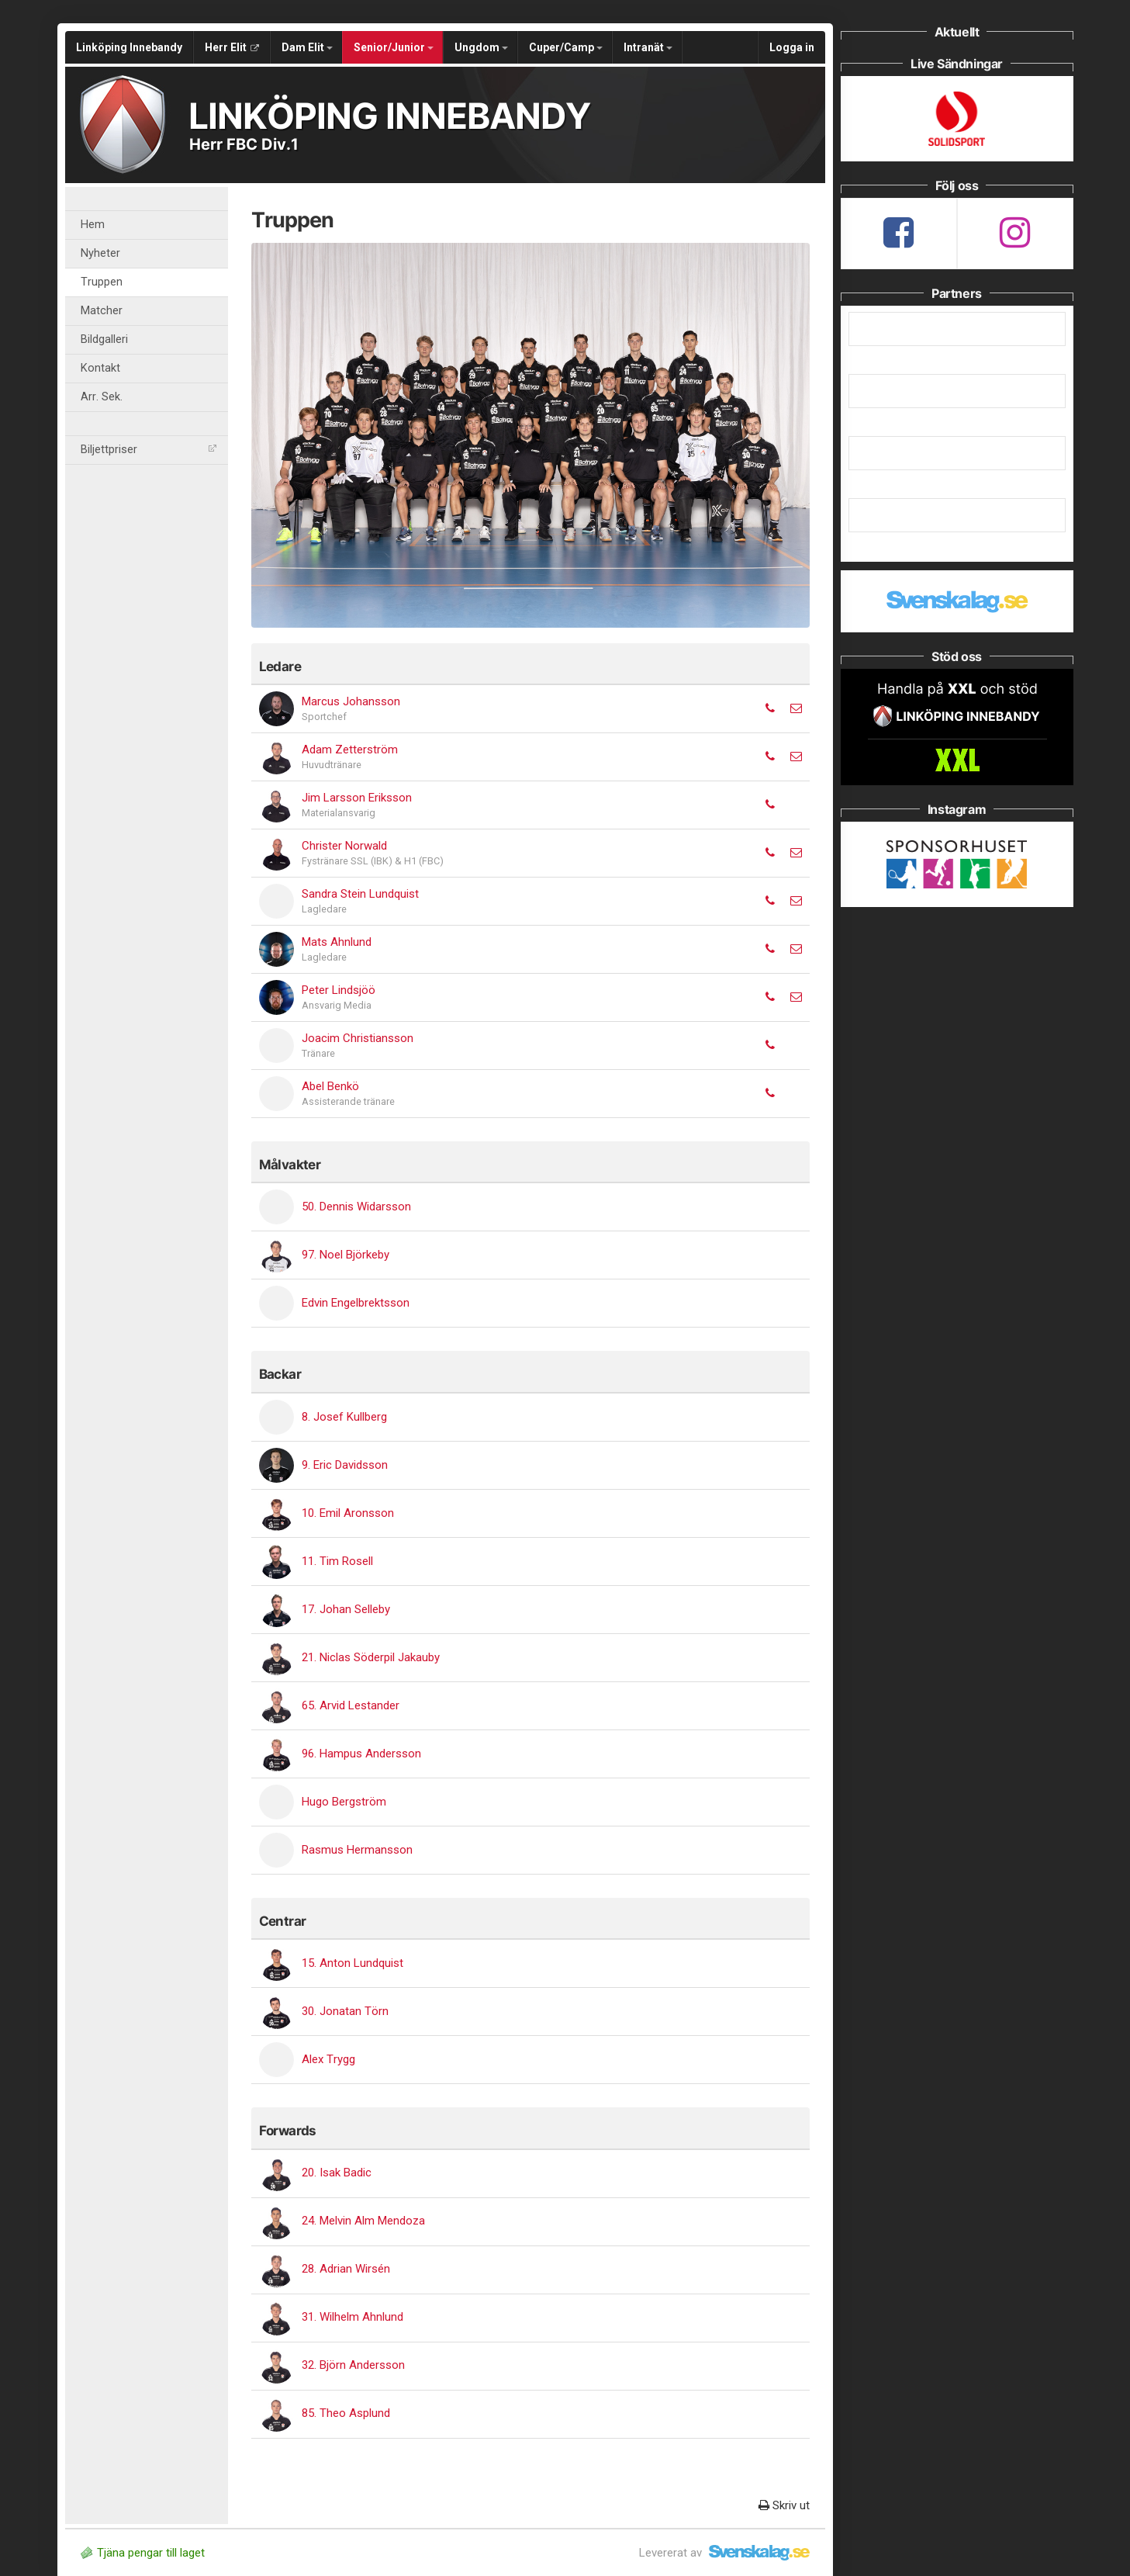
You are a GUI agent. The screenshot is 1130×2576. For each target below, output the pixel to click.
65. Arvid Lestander (350, 1705)
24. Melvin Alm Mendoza (363, 2221)
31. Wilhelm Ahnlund (352, 2317)
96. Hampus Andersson (361, 1754)
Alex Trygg (328, 2059)
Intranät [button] (648, 47)
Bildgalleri (104, 339)
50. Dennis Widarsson (356, 1207)
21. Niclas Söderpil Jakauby (371, 1657)
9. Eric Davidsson (345, 1465)
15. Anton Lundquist (352, 1963)
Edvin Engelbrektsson (355, 1303)
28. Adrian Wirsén (346, 2269)
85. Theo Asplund (346, 2413)
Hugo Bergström (344, 1802)
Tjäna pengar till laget (143, 2553)
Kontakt (100, 368)
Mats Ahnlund (336, 942)
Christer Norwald (344, 846)
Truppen (102, 282)
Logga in (791, 47)
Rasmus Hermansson (357, 1850)
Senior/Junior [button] (394, 47)
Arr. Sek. (102, 396)
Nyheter (100, 253)
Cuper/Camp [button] (566, 47)
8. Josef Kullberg (344, 1417)
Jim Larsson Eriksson (357, 798)
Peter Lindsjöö (338, 990)
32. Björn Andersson (353, 2365)
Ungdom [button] (481, 47)
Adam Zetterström (350, 750)
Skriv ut (784, 2505)
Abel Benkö (330, 1086)
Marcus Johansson (351, 701)
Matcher (102, 310)
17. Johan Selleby (346, 1609)
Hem (93, 224)
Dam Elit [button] (307, 47)
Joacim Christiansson (357, 1038)
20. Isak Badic (336, 2173)
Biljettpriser (148, 449)
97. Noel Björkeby (345, 1255)
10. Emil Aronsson (348, 1513)
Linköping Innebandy (129, 47)
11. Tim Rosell (337, 1561)
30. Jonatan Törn (345, 2011)
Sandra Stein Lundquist (360, 894)
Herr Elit (232, 47)
